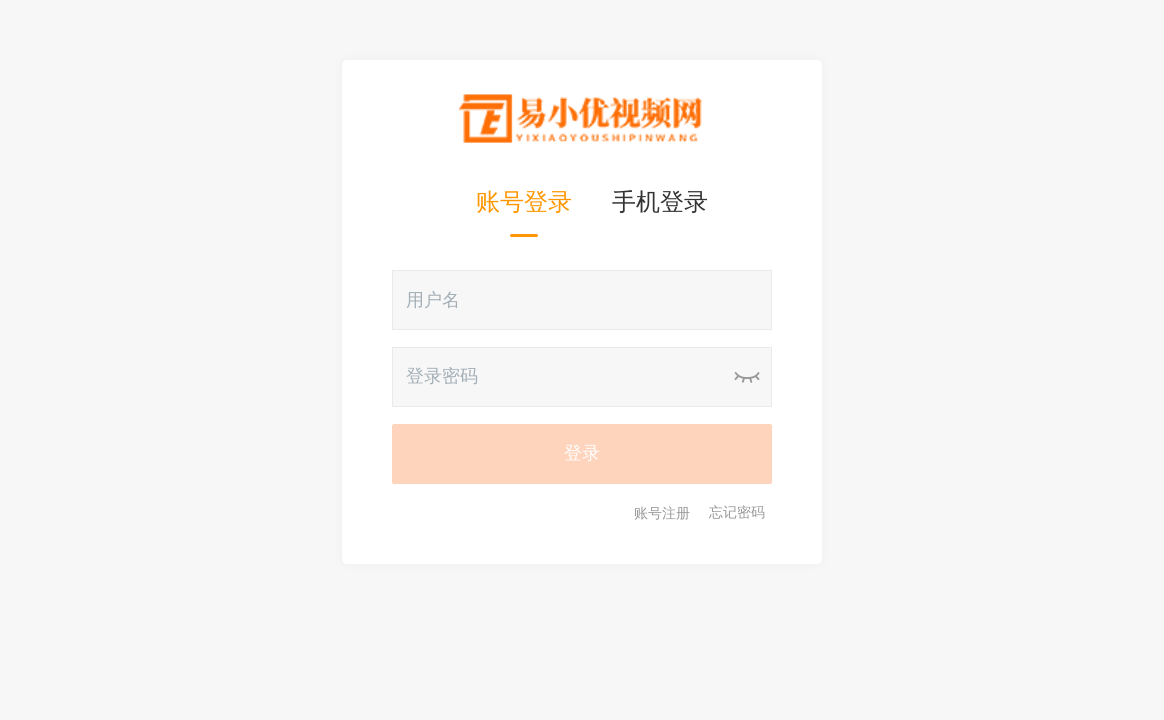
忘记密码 (737, 513)
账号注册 (662, 513)
